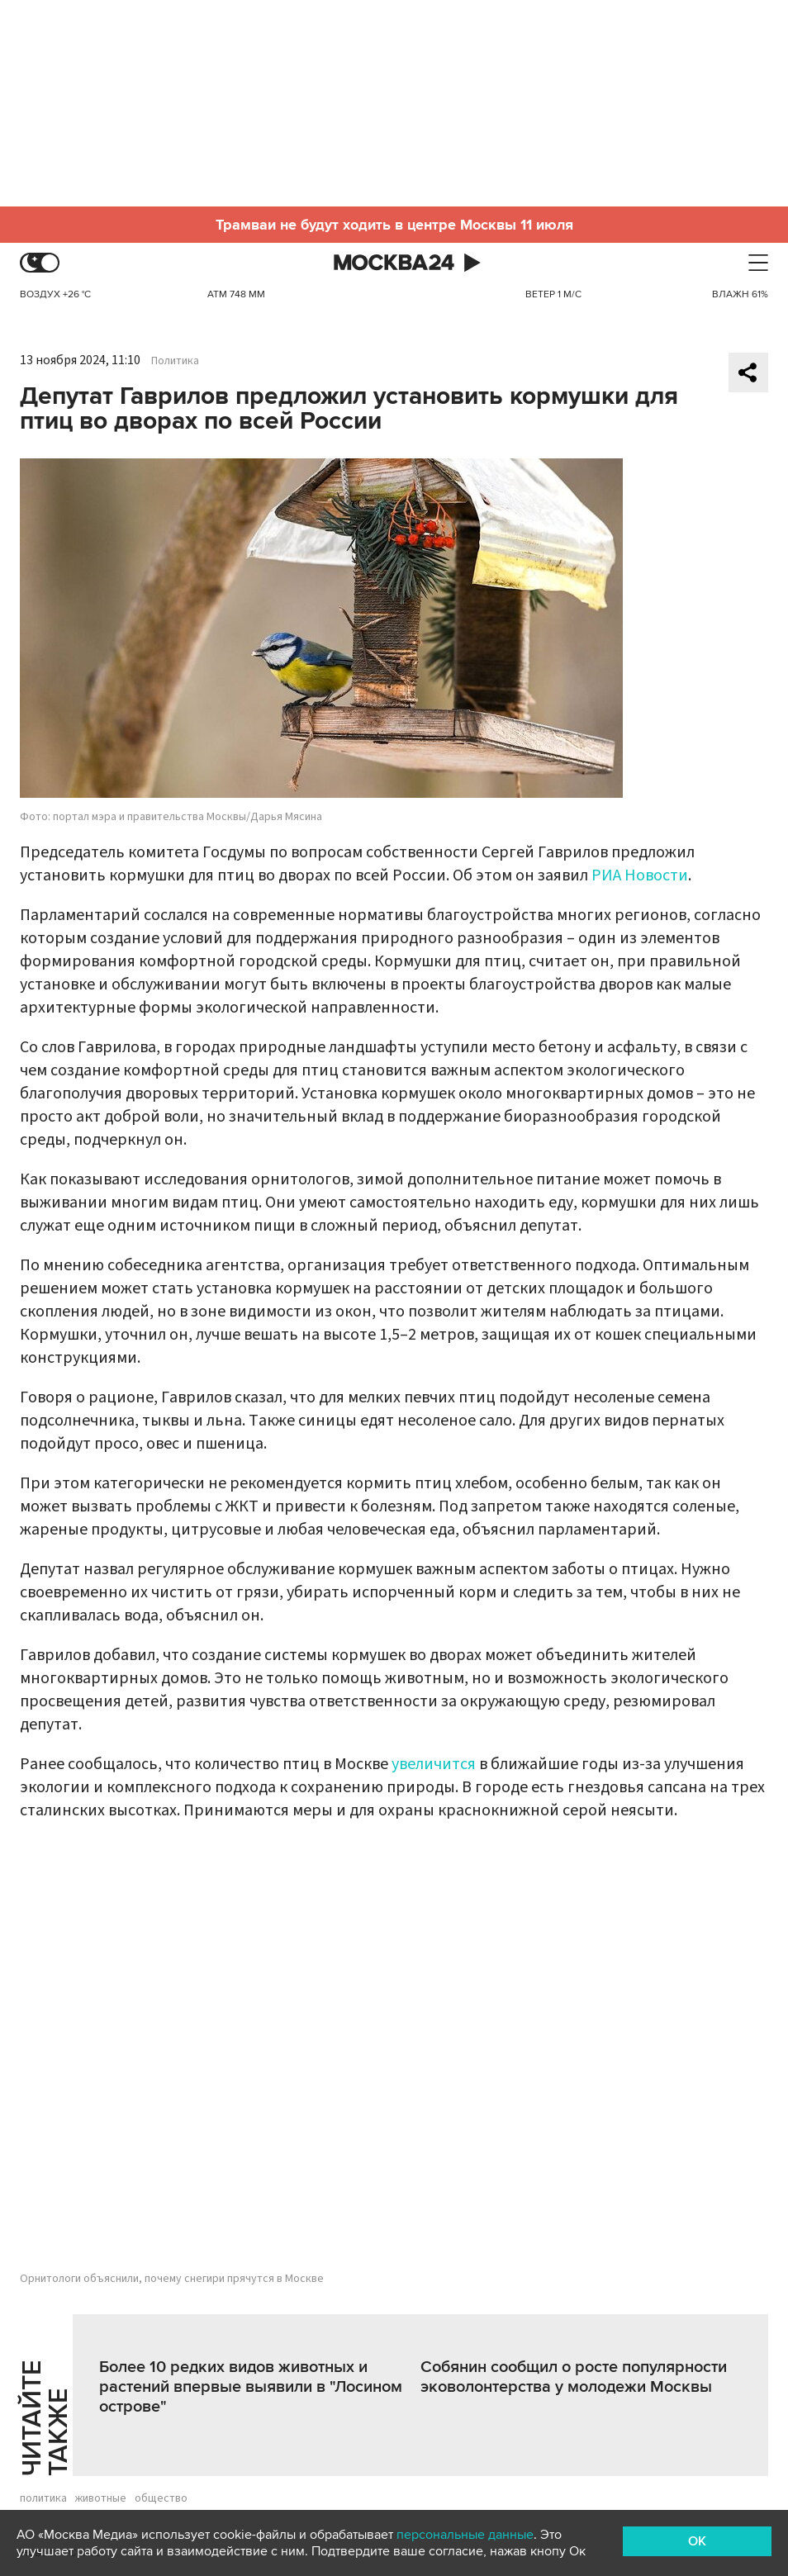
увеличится (434, 1764)
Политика (175, 361)
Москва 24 (394, 263)
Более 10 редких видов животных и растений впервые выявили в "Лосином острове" (250, 2387)
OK (697, 2541)
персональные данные (465, 2534)
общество (161, 2498)
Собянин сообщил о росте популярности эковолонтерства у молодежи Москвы (573, 2377)
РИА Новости (639, 875)
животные (100, 2498)
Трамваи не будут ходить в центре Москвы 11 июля (394, 225)
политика (43, 2498)
